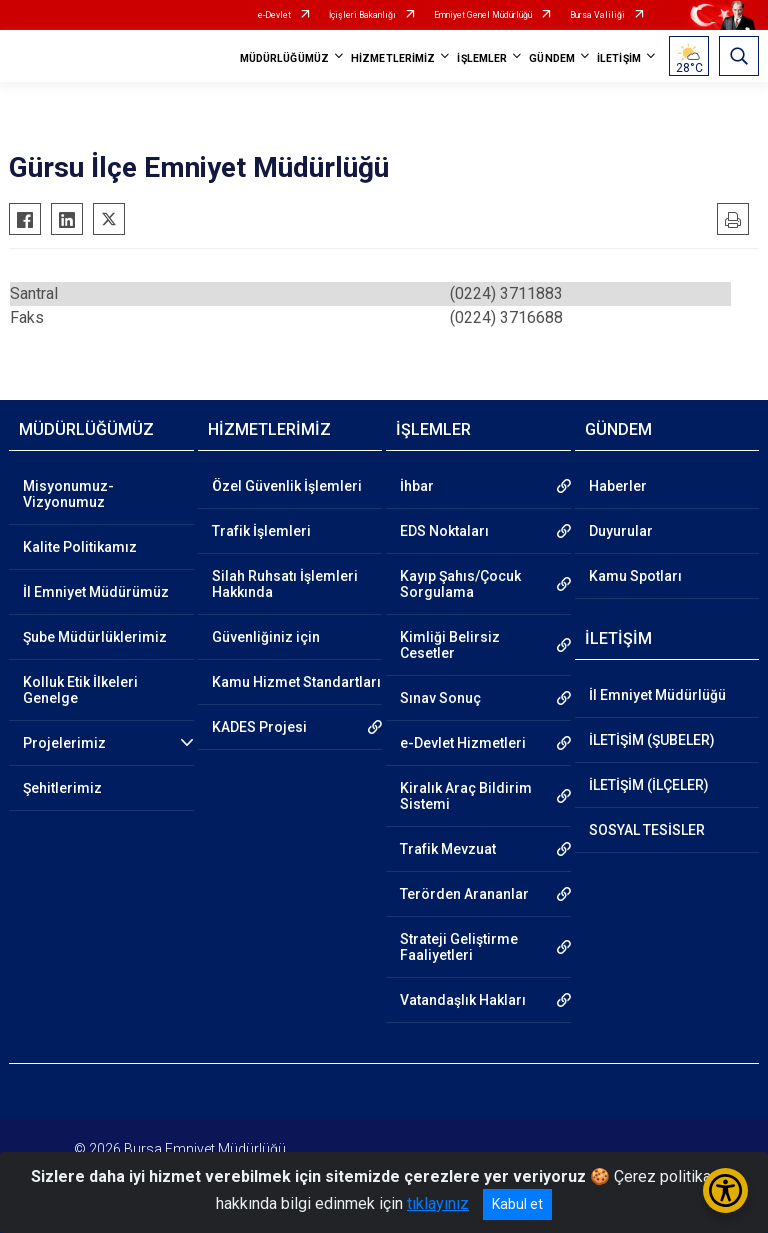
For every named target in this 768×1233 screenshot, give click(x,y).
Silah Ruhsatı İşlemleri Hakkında (285, 584)
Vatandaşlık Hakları (463, 1000)
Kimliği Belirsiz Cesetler (450, 645)
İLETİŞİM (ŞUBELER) (652, 740)
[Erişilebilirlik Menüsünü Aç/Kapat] (725, 1190)
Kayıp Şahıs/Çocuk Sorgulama (460, 584)
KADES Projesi (259, 727)
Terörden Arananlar (464, 894)
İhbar (417, 486)
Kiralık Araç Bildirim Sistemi (466, 796)
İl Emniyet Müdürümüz (96, 592)
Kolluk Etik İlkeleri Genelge (80, 690)
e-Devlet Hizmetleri (463, 743)
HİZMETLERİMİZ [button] (393, 58)
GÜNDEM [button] (552, 58)
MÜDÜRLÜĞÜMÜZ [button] (284, 58)
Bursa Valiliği (597, 15)
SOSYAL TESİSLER (647, 830)
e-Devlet (274, 15)
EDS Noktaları (444, 531)
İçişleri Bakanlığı (362, 15)
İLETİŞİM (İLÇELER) (649, 785)
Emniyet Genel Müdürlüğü (483, 15)
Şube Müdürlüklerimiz (95, 637)
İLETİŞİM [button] (619, 58)
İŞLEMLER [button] (482, 58)
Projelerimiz (64, 743)
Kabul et (517, 1204)
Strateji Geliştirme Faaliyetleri (459, 947)
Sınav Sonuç (440, 698)
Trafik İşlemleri (261, 531)
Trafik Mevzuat (448, 849)
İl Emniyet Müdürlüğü (657, 695)
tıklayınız (438, 1203)
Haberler (618, 486)
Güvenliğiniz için (266, 637)
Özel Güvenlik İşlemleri (287, 486)
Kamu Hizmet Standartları (296, 682)
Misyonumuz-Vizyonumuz (68, 494)
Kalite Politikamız (80, 547)
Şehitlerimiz (62, 788)
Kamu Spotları (635, 576)
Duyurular (621, 531)
